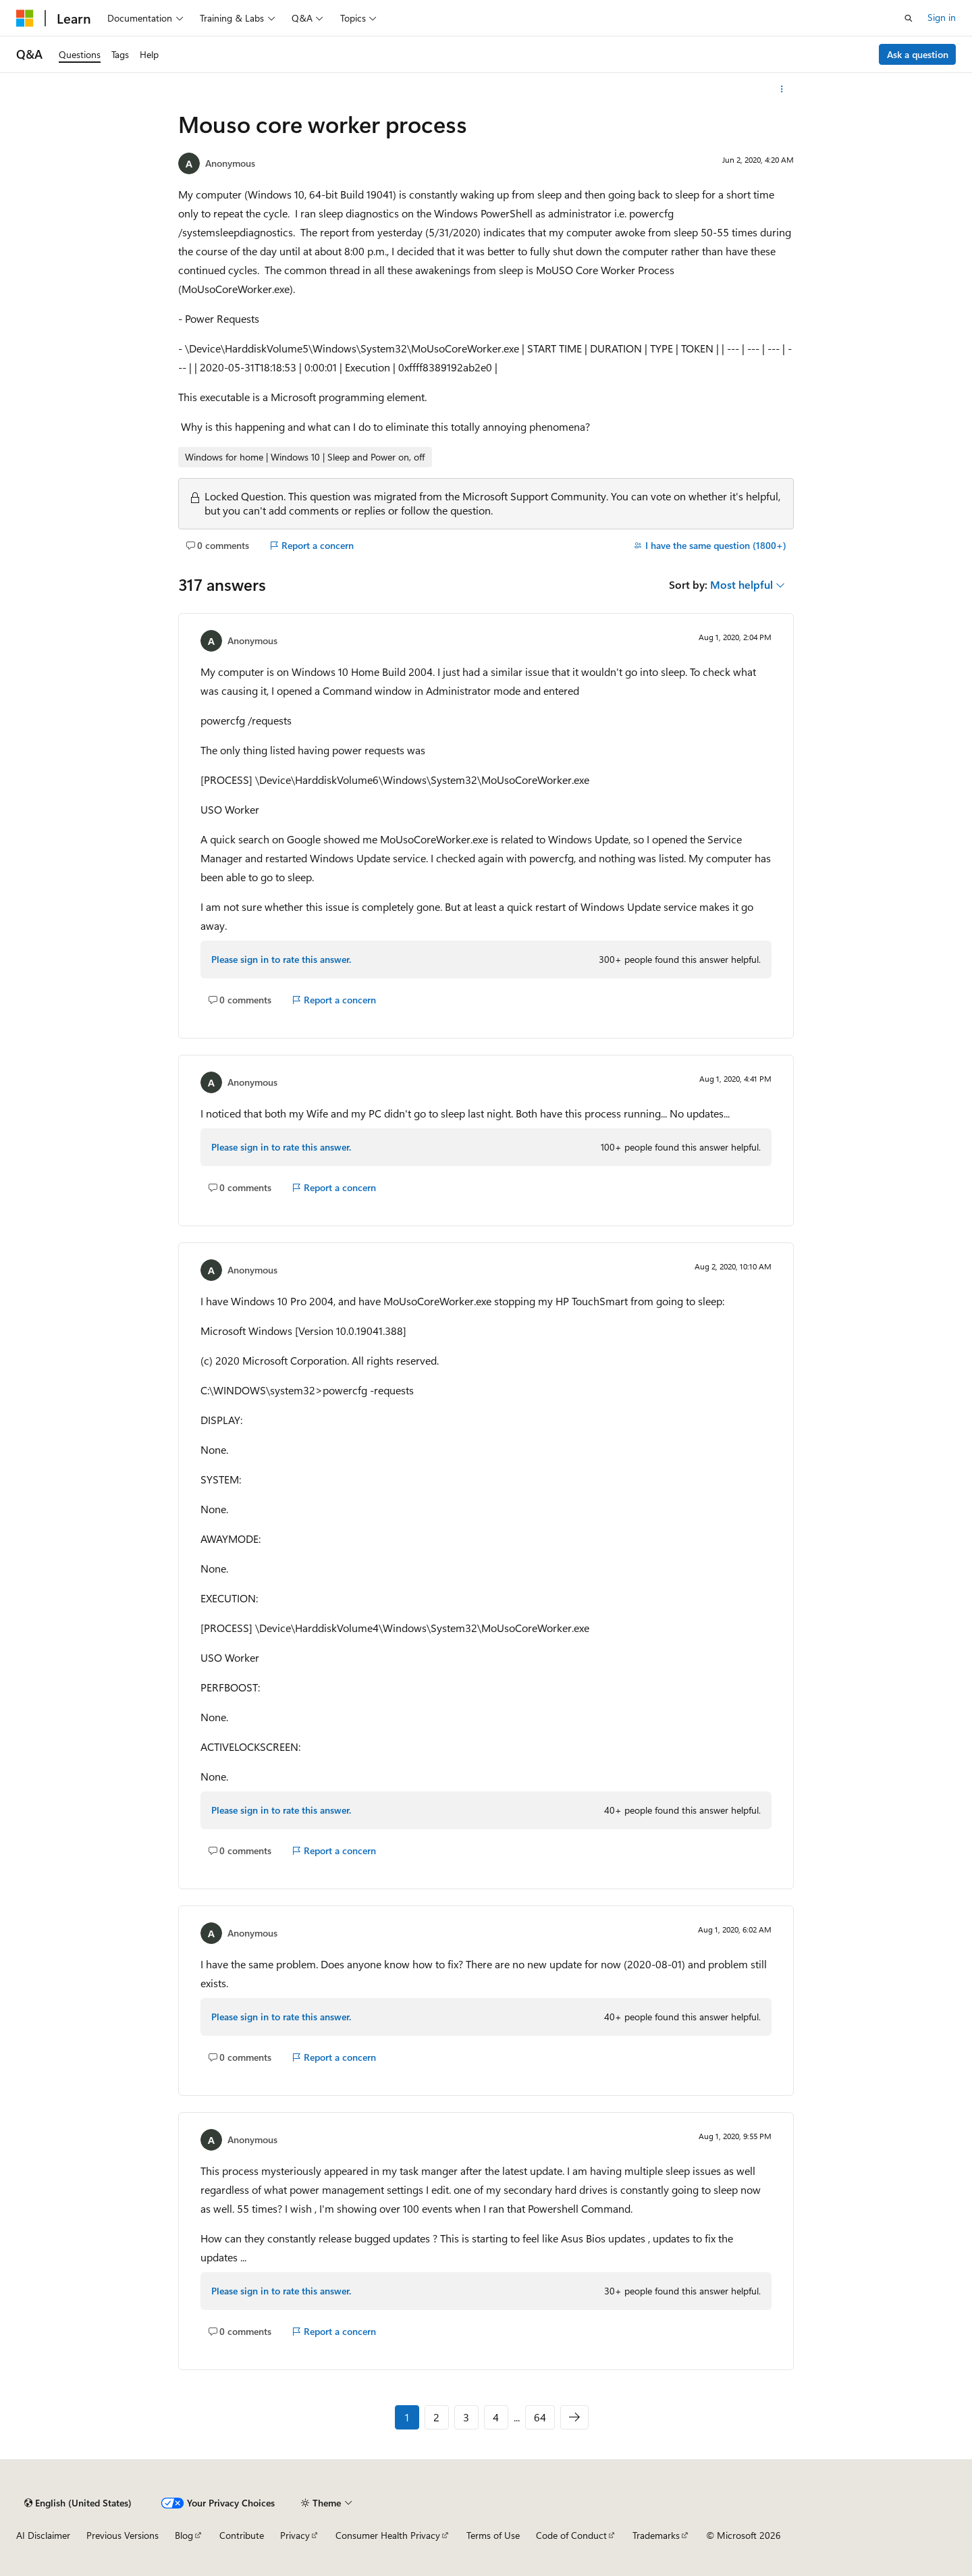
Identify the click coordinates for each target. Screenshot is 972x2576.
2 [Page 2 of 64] (436, 2417)
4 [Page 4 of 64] (496, 2417)
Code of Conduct (571, 2535)
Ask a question (917, 54)
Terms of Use (493, 2535)
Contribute (241, 2535)
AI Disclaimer (43, 2535)
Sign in (941, 17)
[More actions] (782, 89)
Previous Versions (122, 2535)
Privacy (295, 2535)
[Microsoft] (25, 18)
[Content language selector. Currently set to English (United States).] (78, 2503)
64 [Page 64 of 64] (540, 2417)
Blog (184, 2535)
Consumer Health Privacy (387, 2535)
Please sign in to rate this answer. (281, 959)
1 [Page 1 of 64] (407, 2417)
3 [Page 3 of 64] (466, 2417)
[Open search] (908, 18)
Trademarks (656, 2535)
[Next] (574, 2417)
